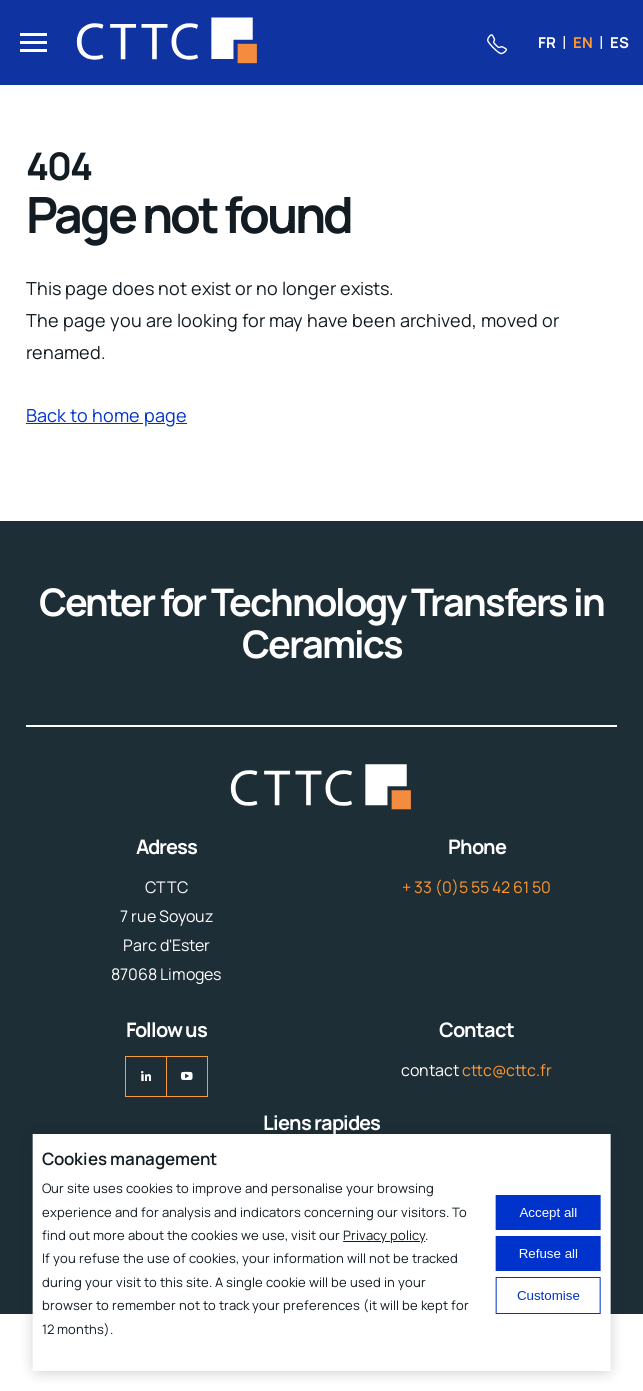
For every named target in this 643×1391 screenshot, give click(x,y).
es (619, 42)
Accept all (548, 1212)
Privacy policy (384, 1235)
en (583, 42)
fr (547, 42)
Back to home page (106, 415)
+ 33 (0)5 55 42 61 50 (476, 887)
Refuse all (548, 1253)
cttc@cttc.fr (507, 1070)
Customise (548, 1295)
